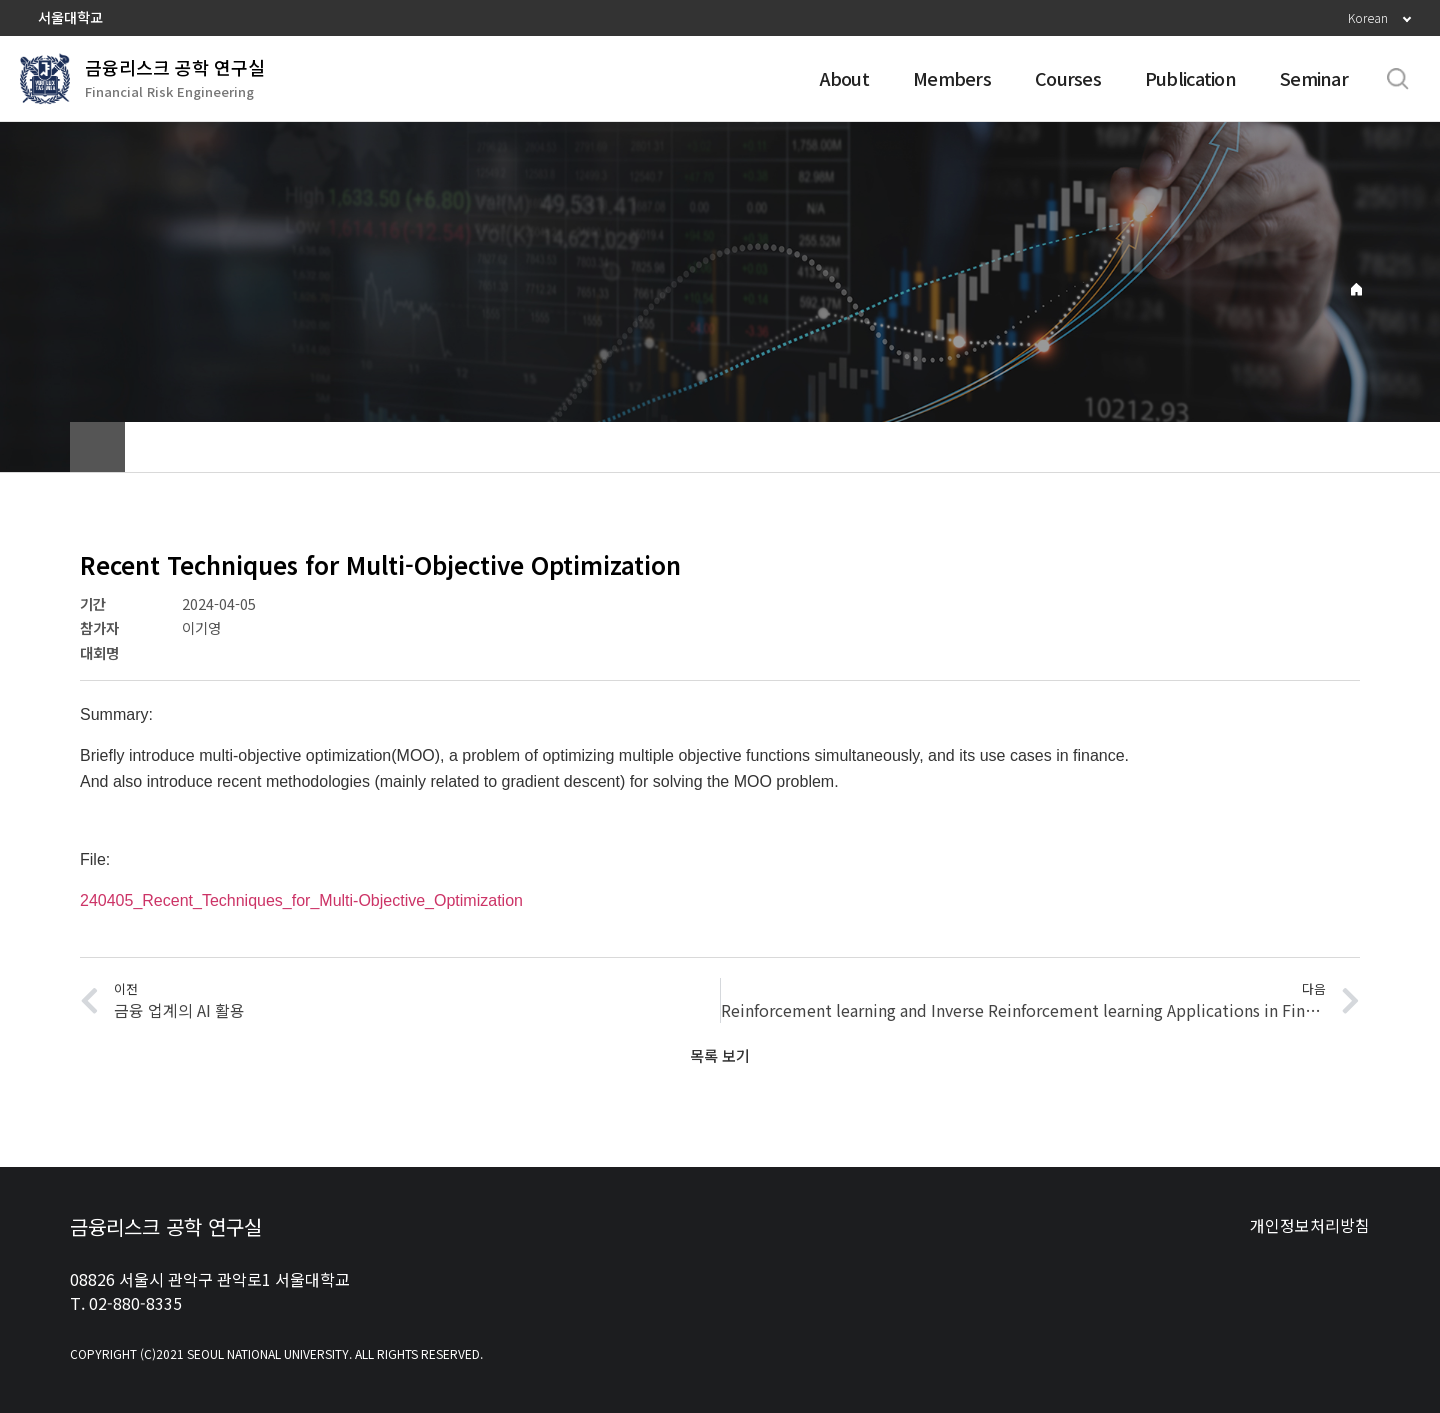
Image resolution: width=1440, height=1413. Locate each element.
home (97, 447)
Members (952, 78)
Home (1356, 289)
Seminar (1314, 78)
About (844, 78)
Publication (1190, 78)
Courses (1068, 78)
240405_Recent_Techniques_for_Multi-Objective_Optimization (301, 900)
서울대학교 (70, 17)
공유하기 (1295, 447)
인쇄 (1345, 447)
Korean (1368, 17)
